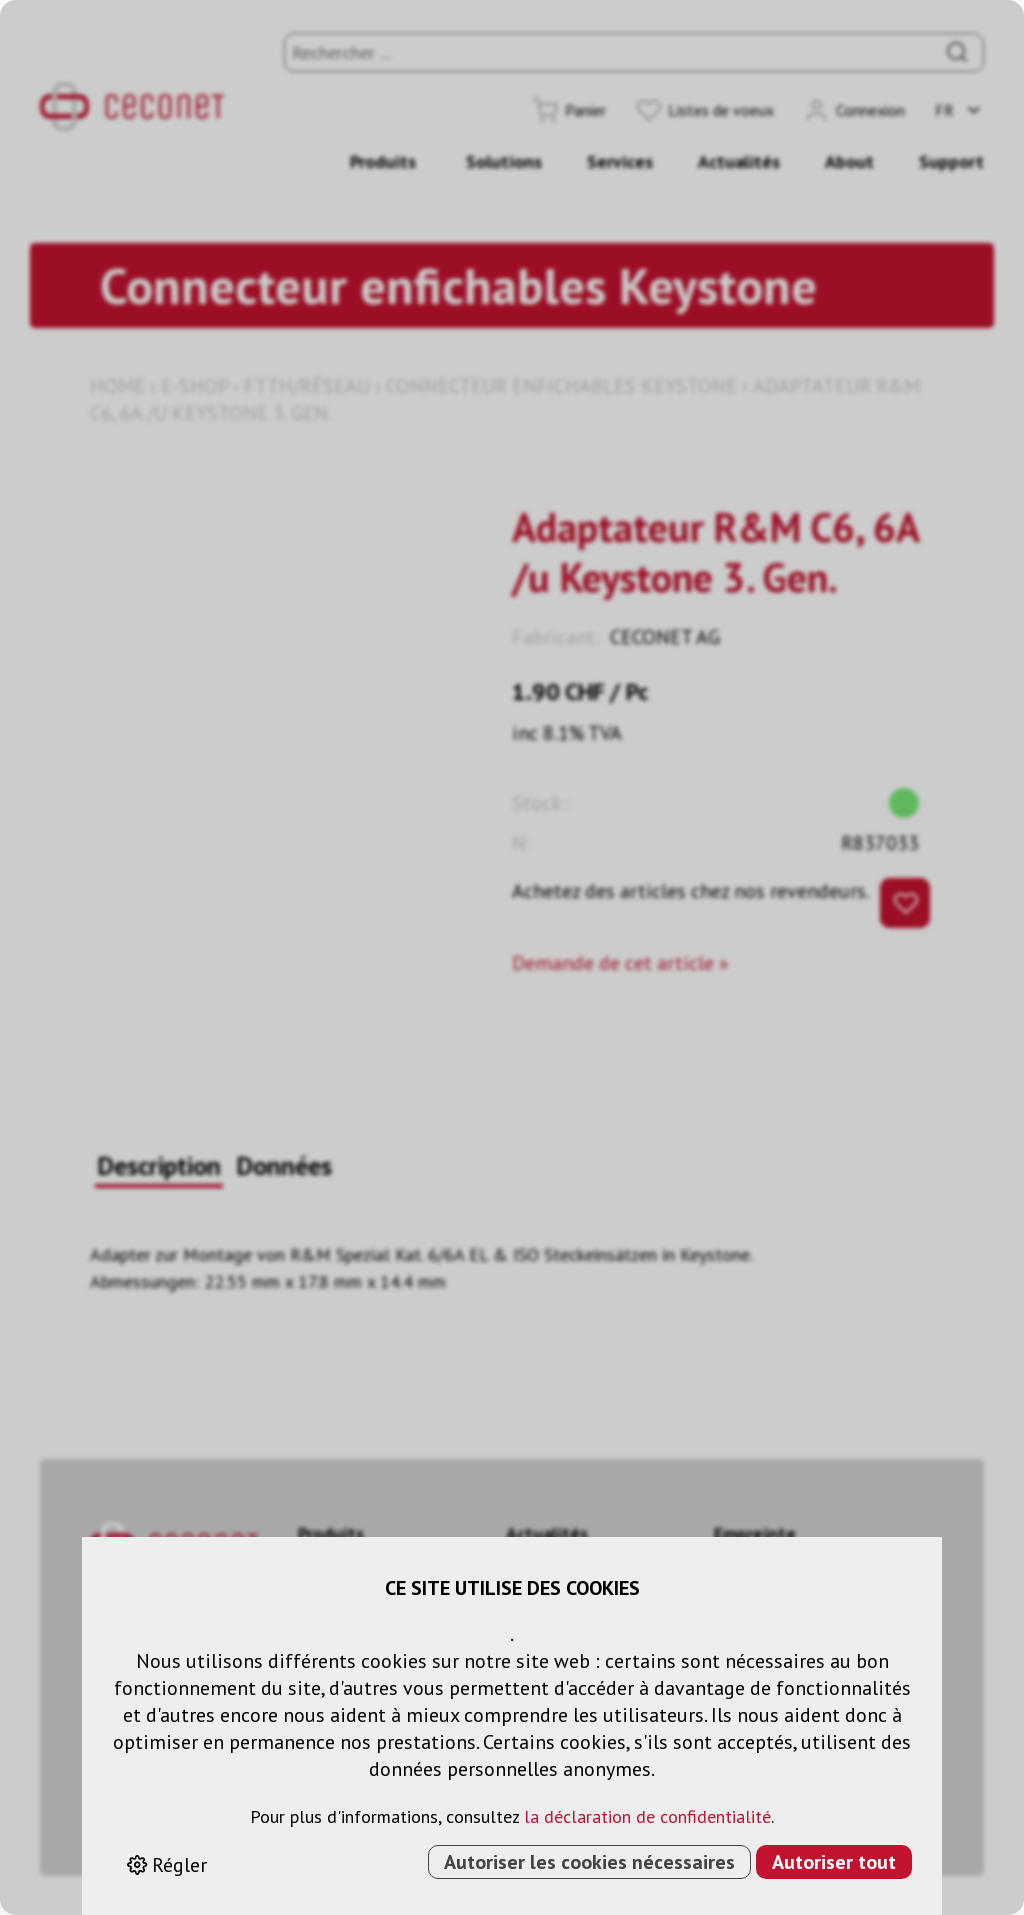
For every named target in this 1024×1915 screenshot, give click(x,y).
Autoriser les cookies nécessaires (589, 1862)
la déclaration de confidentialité (647, 1816)
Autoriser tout (834, 1862)
